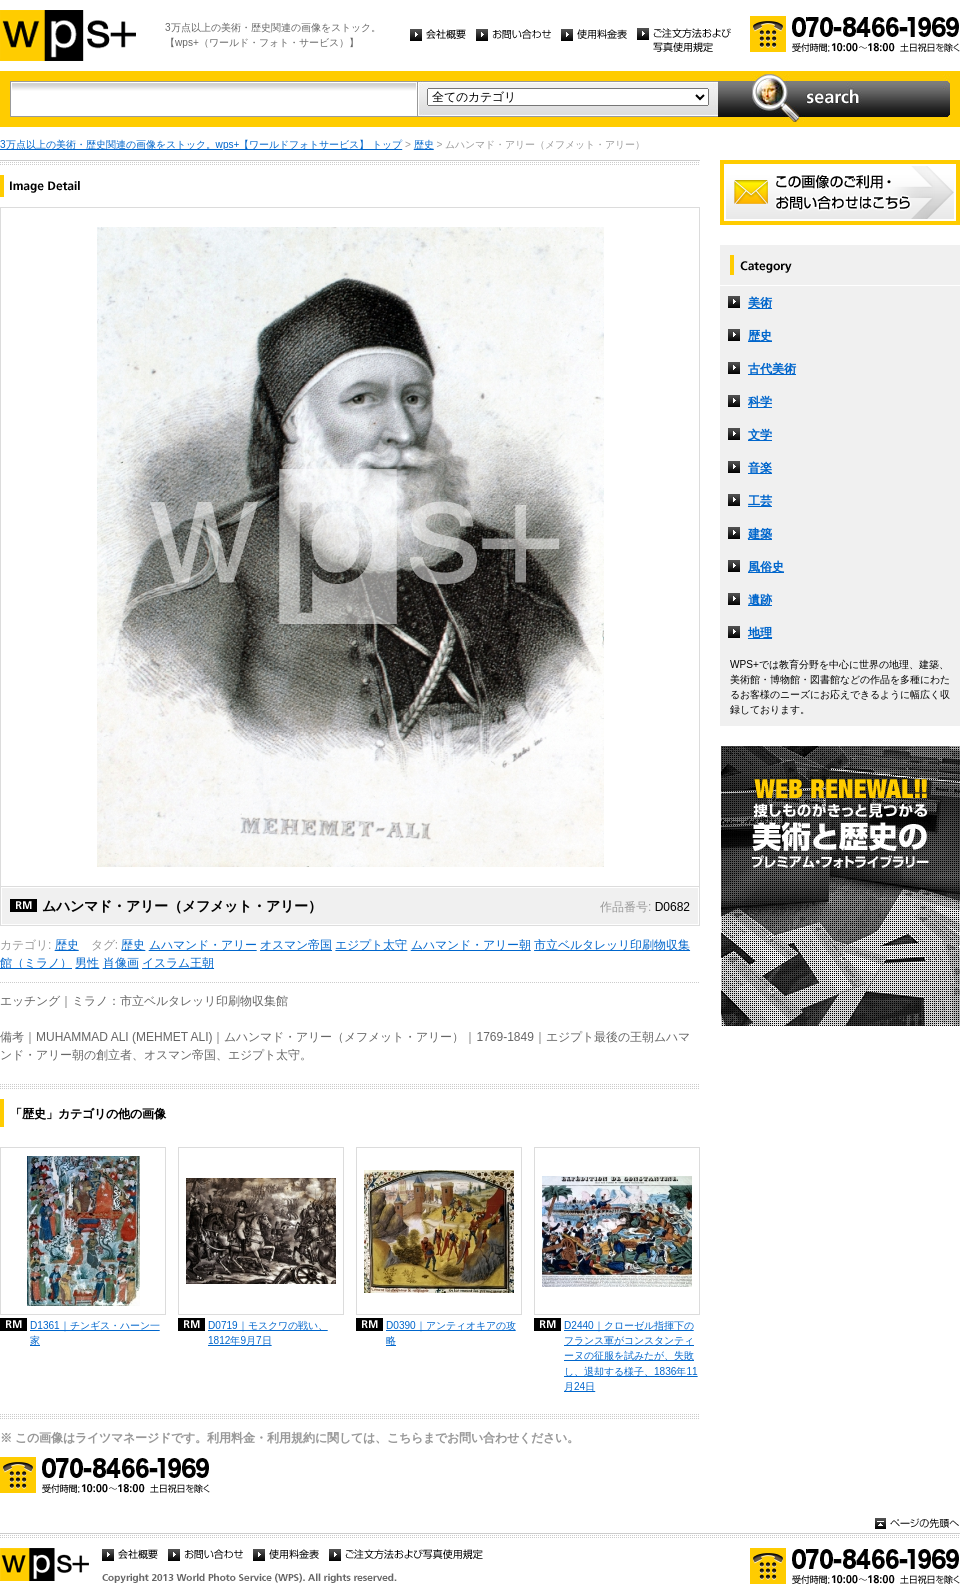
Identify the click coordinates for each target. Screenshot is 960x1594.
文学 (760, 435)
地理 (760, 633)
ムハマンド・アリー (203, 945)
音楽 (760, 468)
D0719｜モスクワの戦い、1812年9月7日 (268, 1333)
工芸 (760, 501)
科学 (760, 402)
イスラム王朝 (178, 963)
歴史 (424, 144)
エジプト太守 (371, 945)
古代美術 (772, 369)
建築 (760, 534)
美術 (760, 303)
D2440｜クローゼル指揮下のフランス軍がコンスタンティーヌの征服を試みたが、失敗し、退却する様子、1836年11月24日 (631, 1355)
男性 (87, 963)
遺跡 (760, 600)
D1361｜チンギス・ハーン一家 (95, 1333)
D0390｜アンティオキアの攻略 (451, 1333)
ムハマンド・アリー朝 (471, 945)
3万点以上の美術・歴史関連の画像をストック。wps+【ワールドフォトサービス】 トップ (201, 144)
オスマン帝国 (296, 945)
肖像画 (121, 963)
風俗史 (766, 567)
